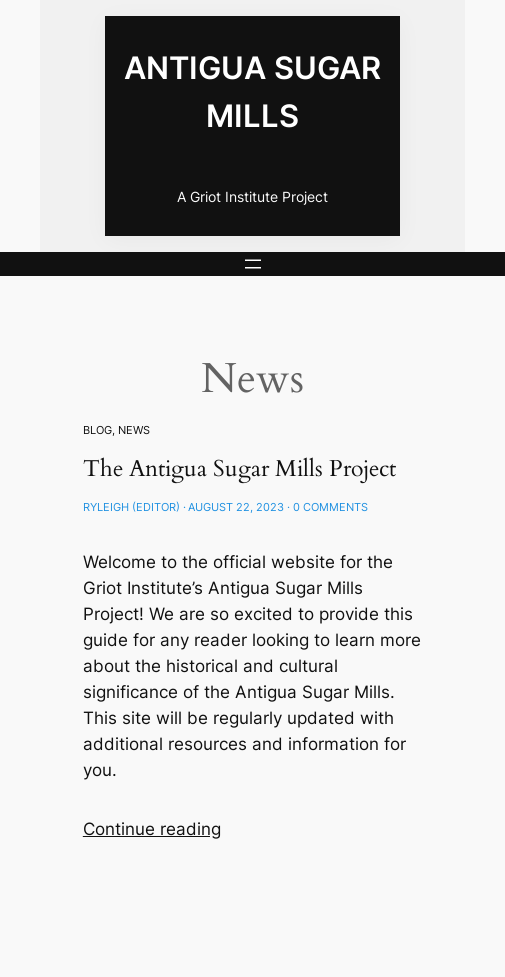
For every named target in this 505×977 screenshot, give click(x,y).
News (134, 430)
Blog (97, 430)
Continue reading (152, 829)
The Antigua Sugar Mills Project (239, 468)
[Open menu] (253, 264)
